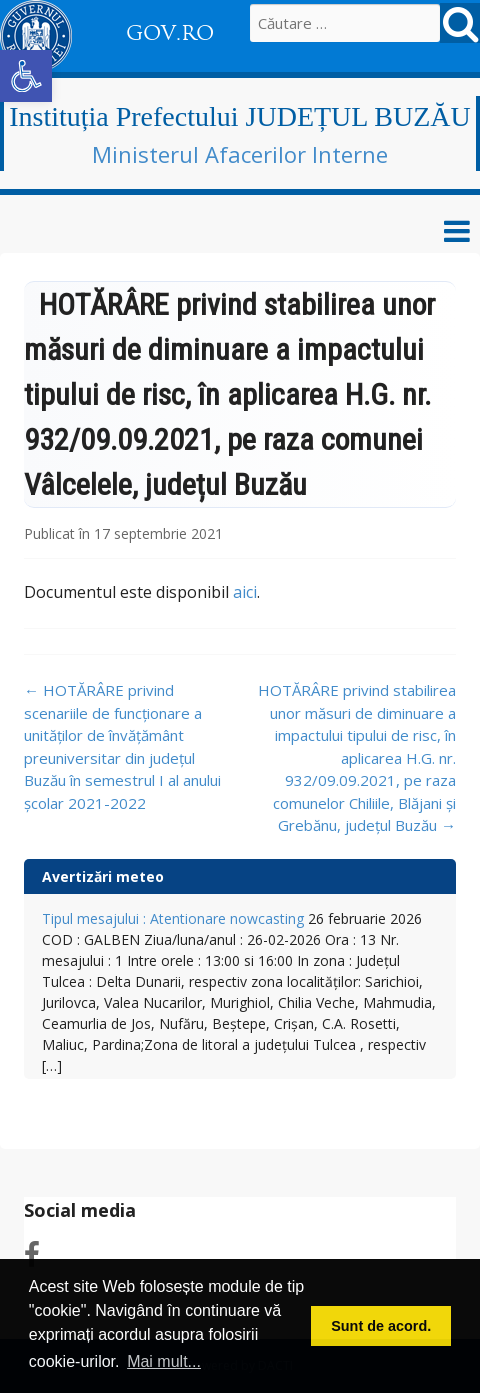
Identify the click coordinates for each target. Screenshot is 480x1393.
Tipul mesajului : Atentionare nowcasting (173, 918)
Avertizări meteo (103, 876)
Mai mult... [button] (164, 1361)
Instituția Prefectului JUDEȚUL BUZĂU (240, 116)
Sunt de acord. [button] (381, 1326)
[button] (26, 76)
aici (245, 592)
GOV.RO (170, 33)
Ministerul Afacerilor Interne (240, 154)
